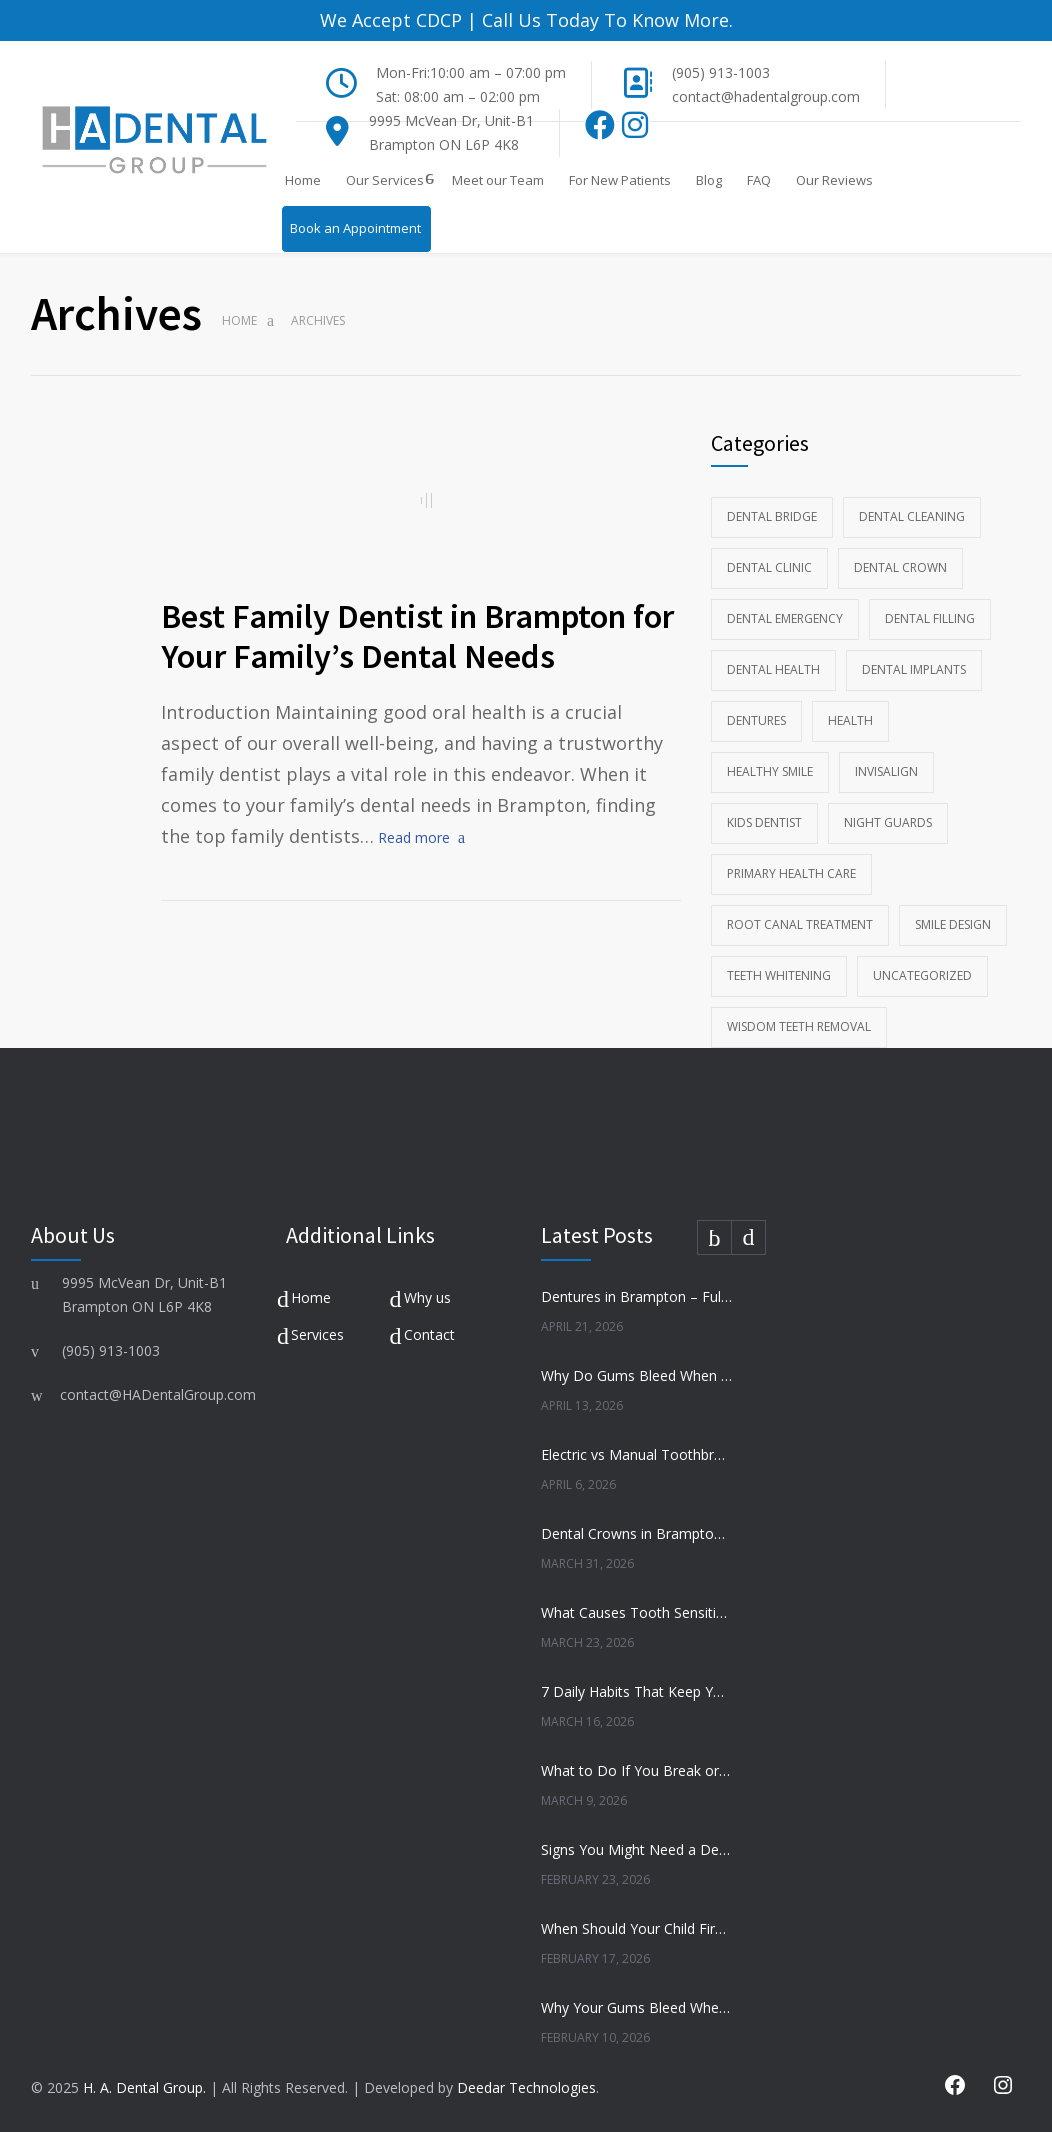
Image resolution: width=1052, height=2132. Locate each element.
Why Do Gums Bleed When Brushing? (636, 1375)
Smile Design (953, 924)
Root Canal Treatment (800, 924)
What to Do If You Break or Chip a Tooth (636, 1770)
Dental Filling (930, 618)
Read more (414, 837)
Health (850, 720)
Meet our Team (498, 180)
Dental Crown (900, 567)
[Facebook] (600, 130)
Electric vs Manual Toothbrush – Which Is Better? (636, 1454)
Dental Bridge (772, 516)
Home (303, 180)
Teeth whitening (779, 975)
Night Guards (888, 822)
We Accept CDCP (391, 20)
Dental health (773, 669)
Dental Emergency (785, 618)
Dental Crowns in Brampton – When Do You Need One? (636, 1533)
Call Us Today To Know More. (605, 20)
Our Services (385, 180)
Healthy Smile (770, 771)
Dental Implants (914, 669)
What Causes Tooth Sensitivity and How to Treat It (636, 1612)
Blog (709, 180)
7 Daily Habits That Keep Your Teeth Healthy (636, 1691)
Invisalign (886, 771)
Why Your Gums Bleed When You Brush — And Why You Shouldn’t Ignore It (636, 2007)
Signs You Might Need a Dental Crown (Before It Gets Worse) (636, 1849)
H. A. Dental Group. (144, 2087)
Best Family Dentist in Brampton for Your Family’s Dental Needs (417, 636)
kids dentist (764, 822)
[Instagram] (635, 130)
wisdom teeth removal (799, 1026)
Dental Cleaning (912, 516)
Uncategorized (922, 975)
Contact (429, 1334)
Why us (427, 1297)
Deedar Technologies (526, 2087)
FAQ (759, 180)
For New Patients (620, 180)
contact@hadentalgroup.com (766, 96)
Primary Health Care (791, 873)
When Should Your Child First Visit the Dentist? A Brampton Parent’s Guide (636, 1928)
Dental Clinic (769, 567)
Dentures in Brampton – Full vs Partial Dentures (636, 1296)
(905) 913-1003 (721, 72)
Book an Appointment (355, 228)
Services (317, 1334)
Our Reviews (834, 180)
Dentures (756, 720)
